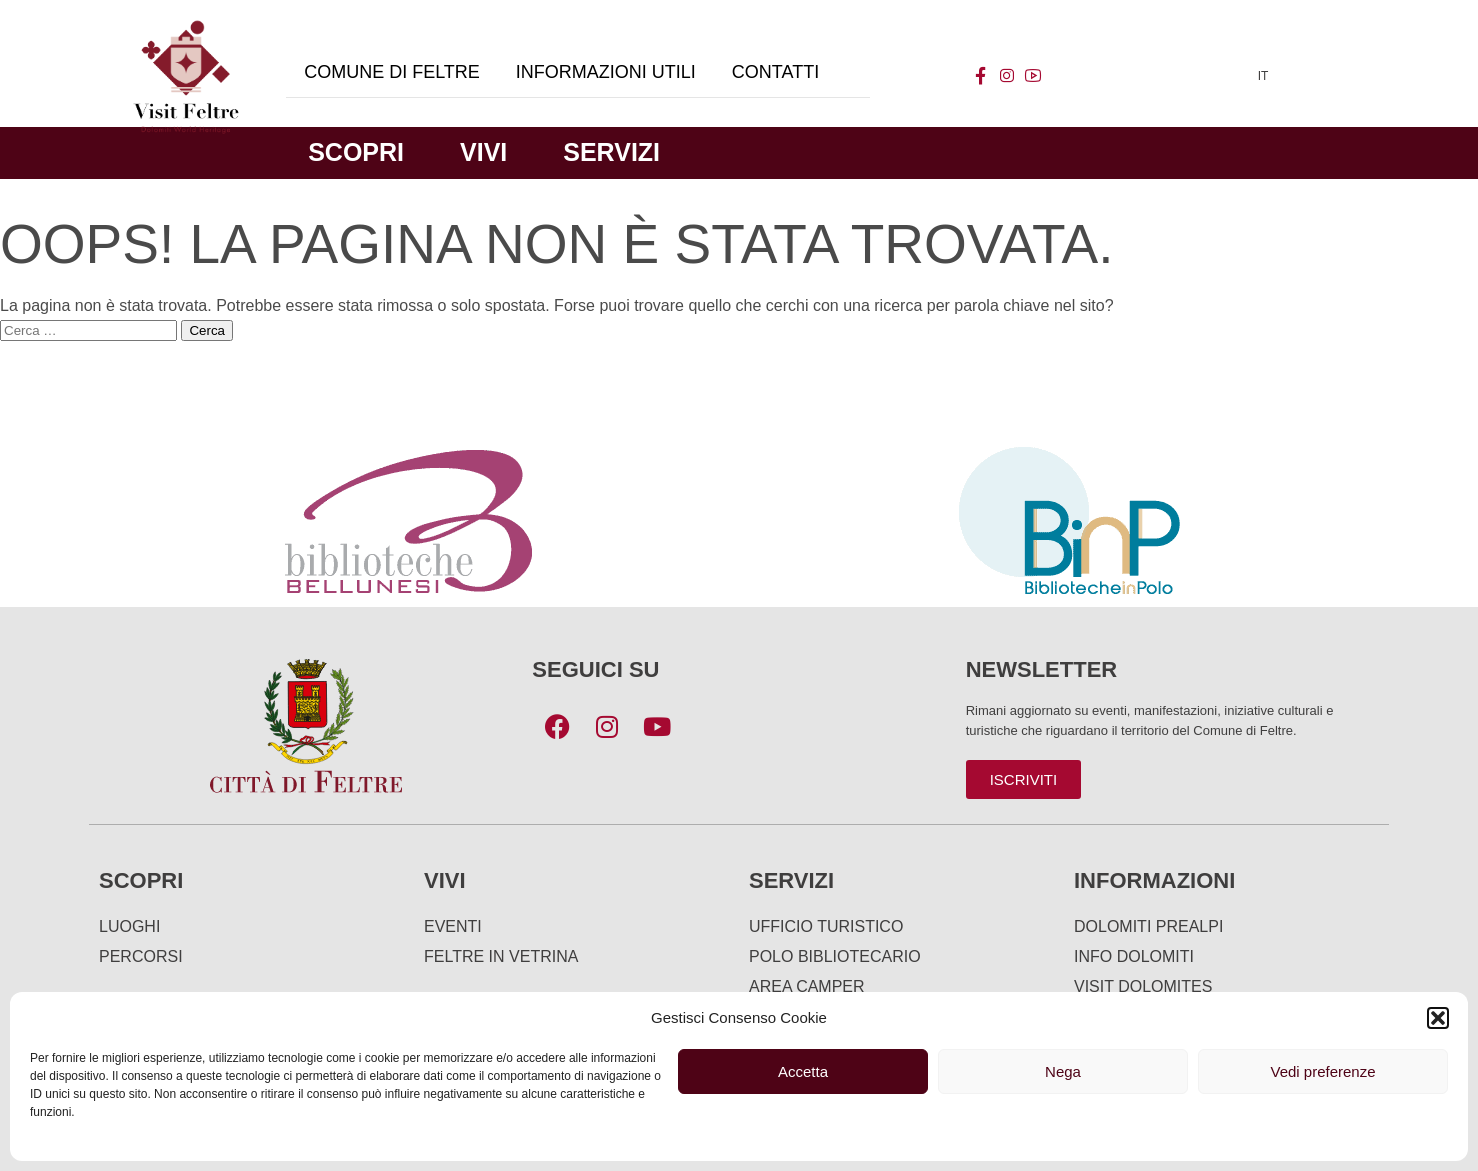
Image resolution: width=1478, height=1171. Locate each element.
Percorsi (141, 956)
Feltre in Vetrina (501, 956)
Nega (1063, 1071)
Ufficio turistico (826, 926)
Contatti (775, 72)
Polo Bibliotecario (835, 956)
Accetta (803, 1071)
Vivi (483, 152)
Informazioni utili (606, 72)
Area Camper (807, 986)
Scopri (356, 152)
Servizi (611, 152)
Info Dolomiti (1134, 956)
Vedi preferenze (1322, 1071)
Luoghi (129, 926)
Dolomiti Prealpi (1148, 926)
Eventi (453, 926)
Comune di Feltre (392, 72)
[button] (1438, 1018)
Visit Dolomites (1143, 986)
